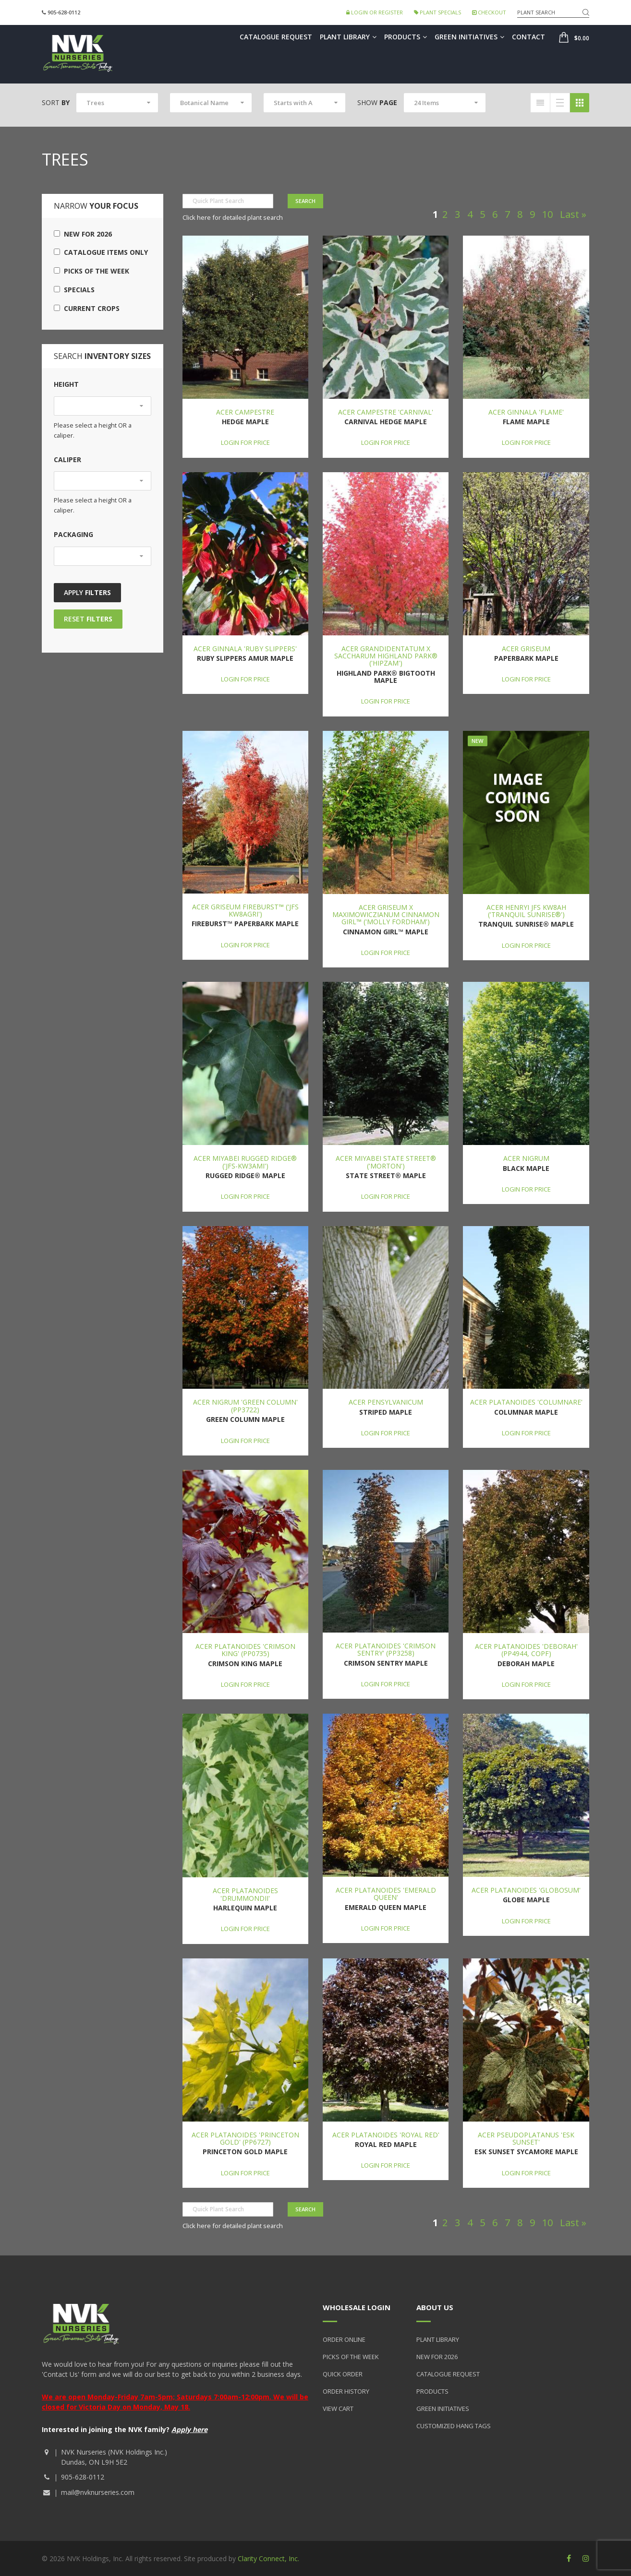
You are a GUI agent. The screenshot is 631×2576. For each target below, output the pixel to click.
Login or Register (374, 12)
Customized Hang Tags (453, 2425)
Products (405, 36)
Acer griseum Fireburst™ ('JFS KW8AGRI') (245, 910)
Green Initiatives (469, 36)
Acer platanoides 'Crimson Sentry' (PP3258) (386, 1649)
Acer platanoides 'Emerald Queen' (386, 1893)
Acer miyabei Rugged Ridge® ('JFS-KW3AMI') (245, 1162)
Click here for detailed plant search (232, 217)
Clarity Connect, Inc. (268, 2558)
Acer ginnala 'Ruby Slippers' (245, 648)
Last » (573, 214)
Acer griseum (526, 648)
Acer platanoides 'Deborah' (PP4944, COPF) (526, 1650)
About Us (434, 2307)
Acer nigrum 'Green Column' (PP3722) (245, 1405)
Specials (74, 289)
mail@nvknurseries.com (97, 2492)
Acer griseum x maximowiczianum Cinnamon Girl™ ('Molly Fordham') (385, 915)
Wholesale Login (356, 2307)
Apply (87, 592)
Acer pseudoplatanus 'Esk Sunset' (526, 2138)
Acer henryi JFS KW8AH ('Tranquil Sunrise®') (526, 911)
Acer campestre (245, 412)
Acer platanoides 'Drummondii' (245, 1894)
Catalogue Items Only (101, 252)
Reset (88, 618)
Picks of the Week (91, 270)
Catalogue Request (276, 36)
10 (547, 214)
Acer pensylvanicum (386, 1402)
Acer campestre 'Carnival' (385, 412)
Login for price (245, 442)
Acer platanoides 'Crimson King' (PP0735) (245, 1650)
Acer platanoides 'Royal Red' (385, 2134)
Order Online (344, 2339)
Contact (528, 36)
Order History (346, 2391)
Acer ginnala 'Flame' (526, 412)
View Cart (338, 2408)
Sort (56, 102)
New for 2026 (83, 234)
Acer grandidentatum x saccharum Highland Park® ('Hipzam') (385, 656)
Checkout (489, 12)
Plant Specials (437, 12)
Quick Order (343, 2374)
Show (377, 102)
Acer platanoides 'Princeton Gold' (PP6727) (245, 2138)
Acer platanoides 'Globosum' (526, 1890)
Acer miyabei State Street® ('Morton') (386, 1162)
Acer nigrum (526, 1158)
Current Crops (87, 308)
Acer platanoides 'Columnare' (526, 1402)
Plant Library (348, 36)
